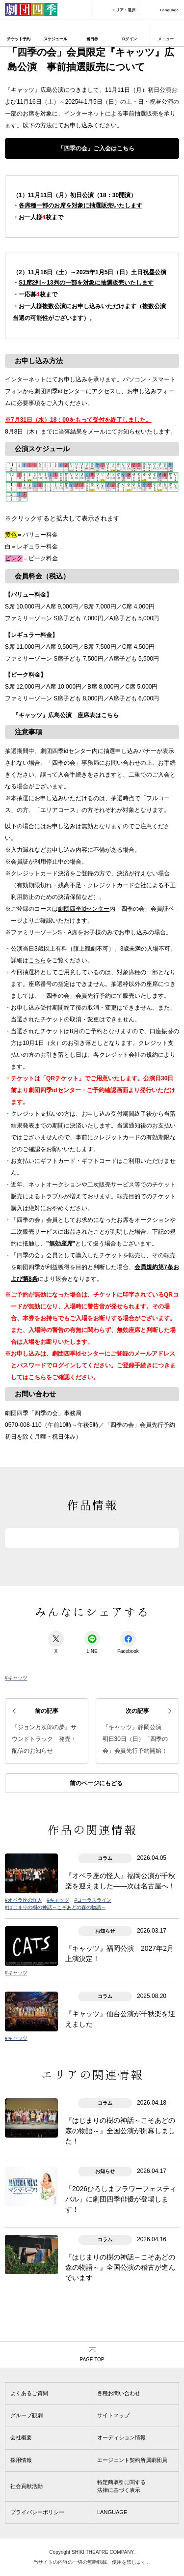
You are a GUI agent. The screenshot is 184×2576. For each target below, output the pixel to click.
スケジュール (55, 39)
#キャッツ (16, 1677)
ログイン (129, 39)
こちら (37, 960)
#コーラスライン (92, 1900)
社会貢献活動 (26, 2486)
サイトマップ (113, 2415)
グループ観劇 (26, 2415)
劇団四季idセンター (83, 908)
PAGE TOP (91, 2359)
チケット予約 (18, 39)
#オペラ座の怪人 (23, 1900)
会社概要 (21, 2437)
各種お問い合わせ (118, 2393)
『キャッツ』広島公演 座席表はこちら (66, 715)
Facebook (128, 1642)
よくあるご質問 (29, 2393)
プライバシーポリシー (37, 2512)
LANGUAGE (112, 2512)
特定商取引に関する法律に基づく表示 (121, 2485)
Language (169, 10)
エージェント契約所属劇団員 (132, 2460)
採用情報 (21, 2460)
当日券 (92, 39)
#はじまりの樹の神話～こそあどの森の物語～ (55, 1907)
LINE (92, 1642)
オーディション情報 (121, 2437)
